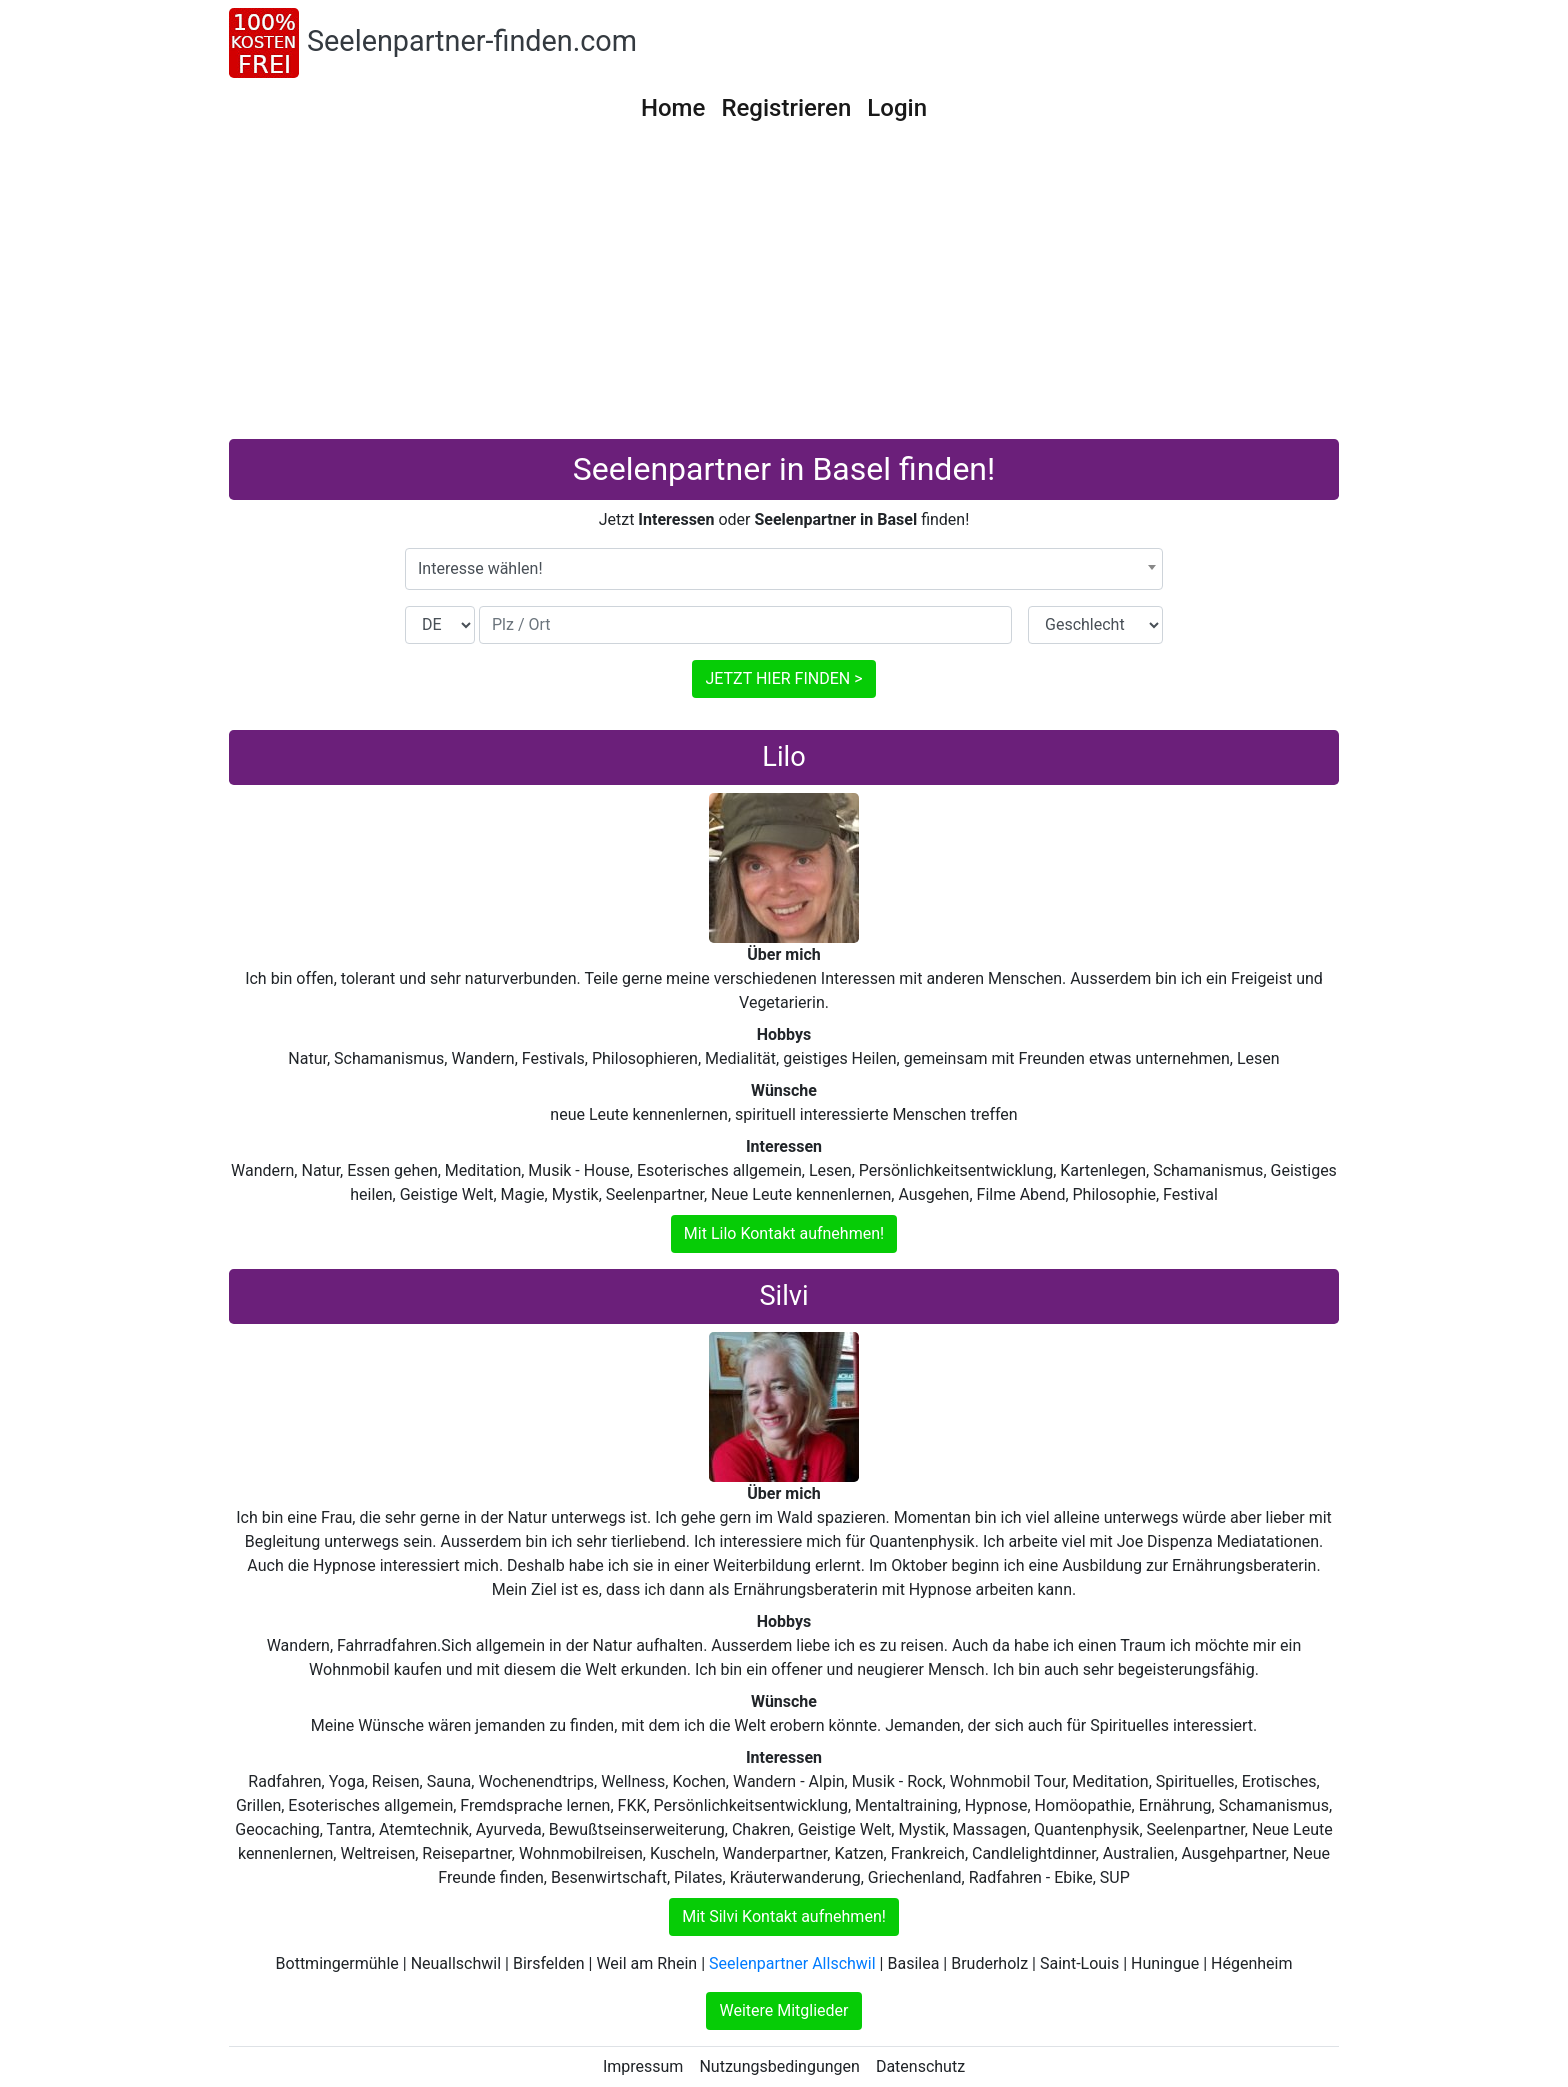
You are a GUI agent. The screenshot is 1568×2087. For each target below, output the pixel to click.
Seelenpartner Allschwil (792, 1963)
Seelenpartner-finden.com (472, 41)
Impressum (643, 2066)
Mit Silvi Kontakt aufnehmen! (784, 1916)
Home (673, 108)
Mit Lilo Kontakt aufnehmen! (784, 1233)
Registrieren (786, 108)
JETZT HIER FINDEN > (783, 678)
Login (897, 108)
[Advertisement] (784, 289)
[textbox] (784, 569)
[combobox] (784, 569)
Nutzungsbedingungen (779, 2066)
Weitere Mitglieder (783, 2010)
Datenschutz (920, 2066)
